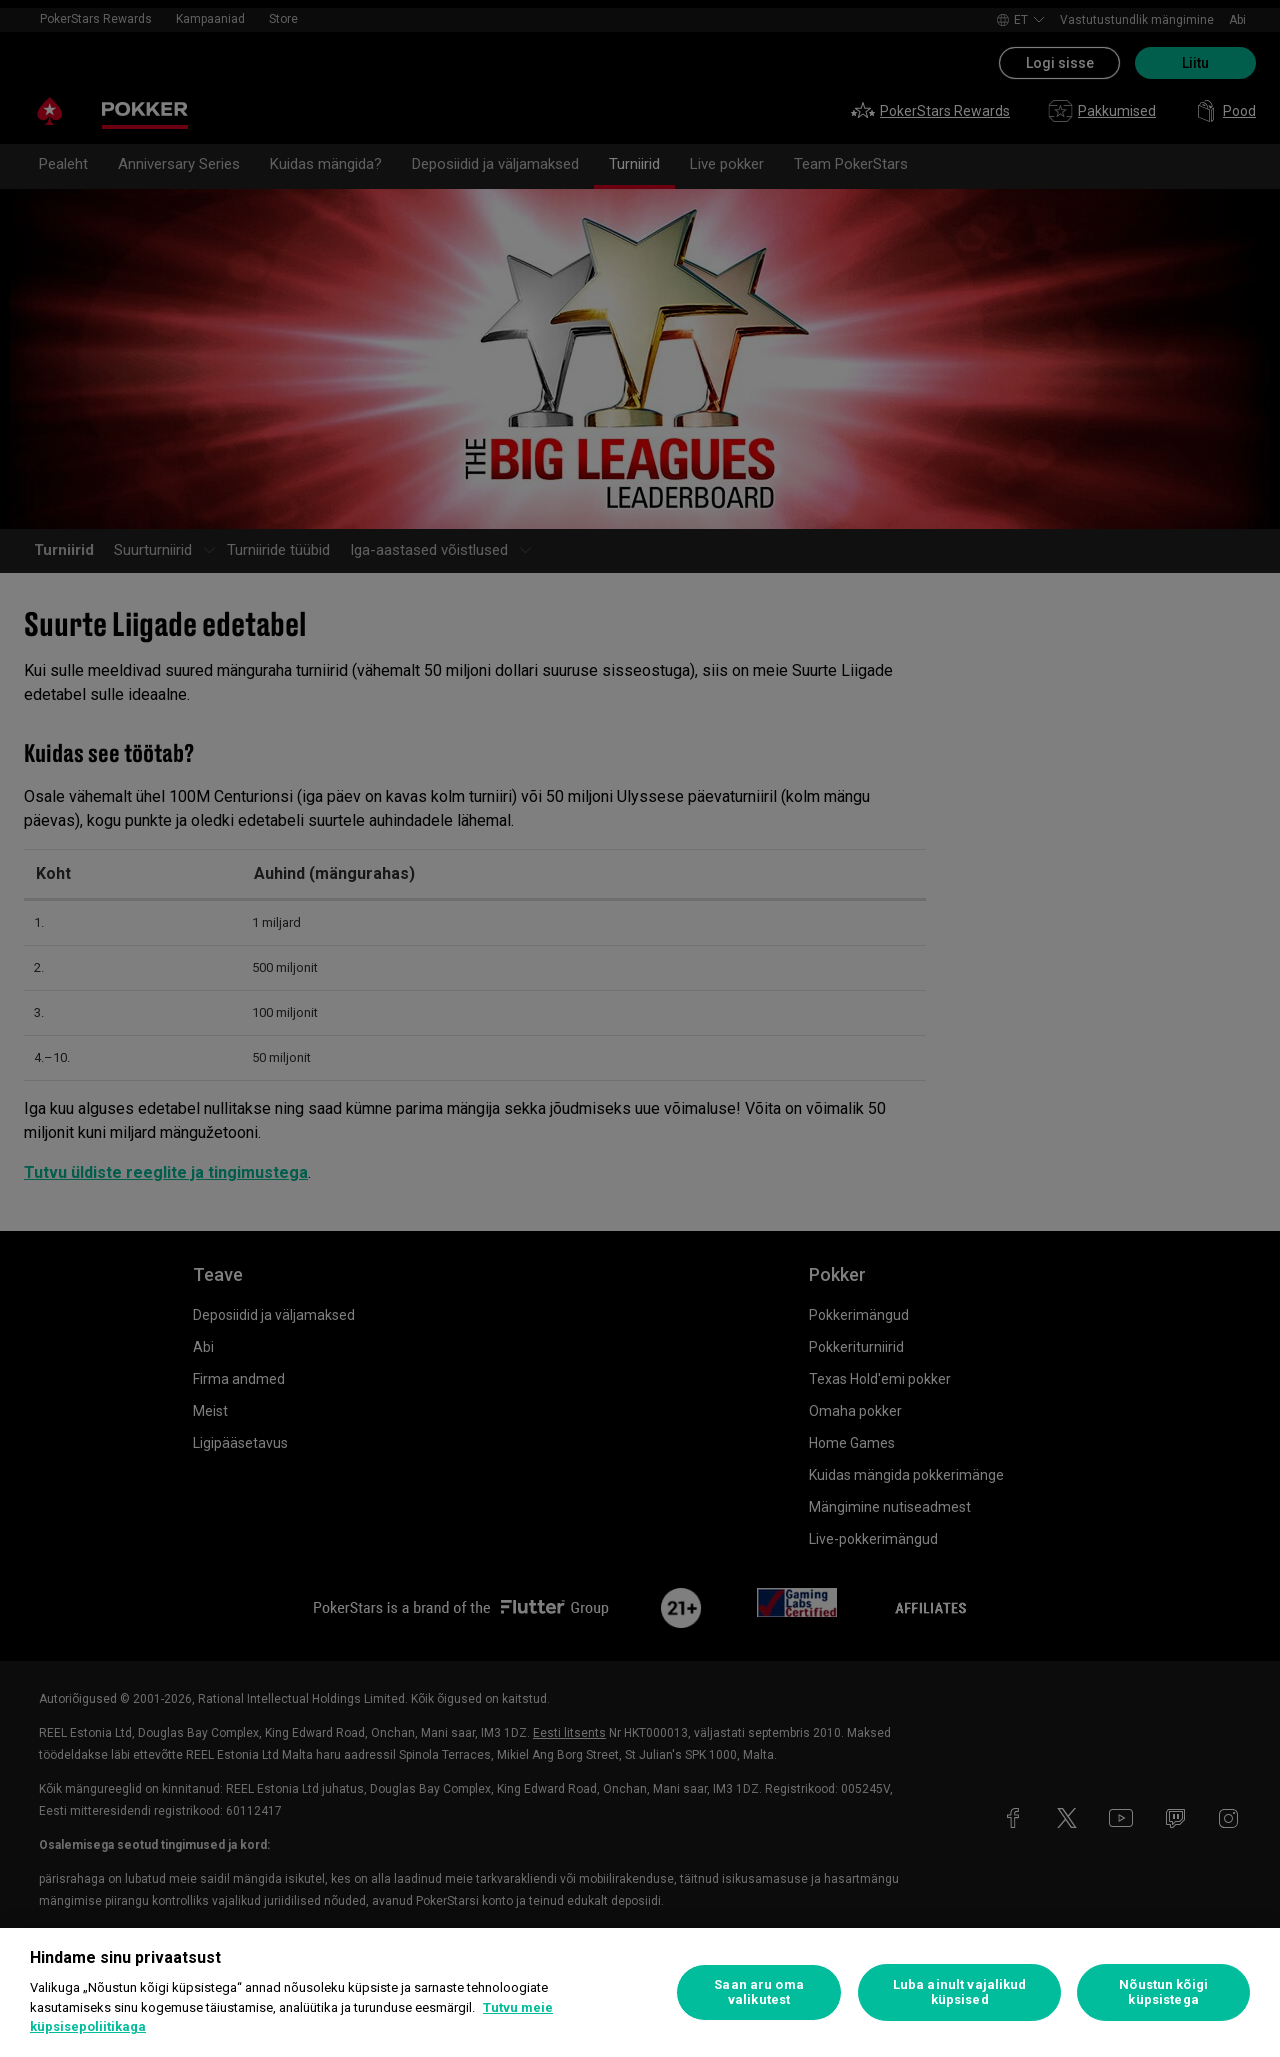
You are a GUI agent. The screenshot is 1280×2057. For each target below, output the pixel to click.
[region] (640, 1992)
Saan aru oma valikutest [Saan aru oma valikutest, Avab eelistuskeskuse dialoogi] (759, 1992)
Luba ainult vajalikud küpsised (960, 1992)
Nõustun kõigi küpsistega (1163, 1992)
